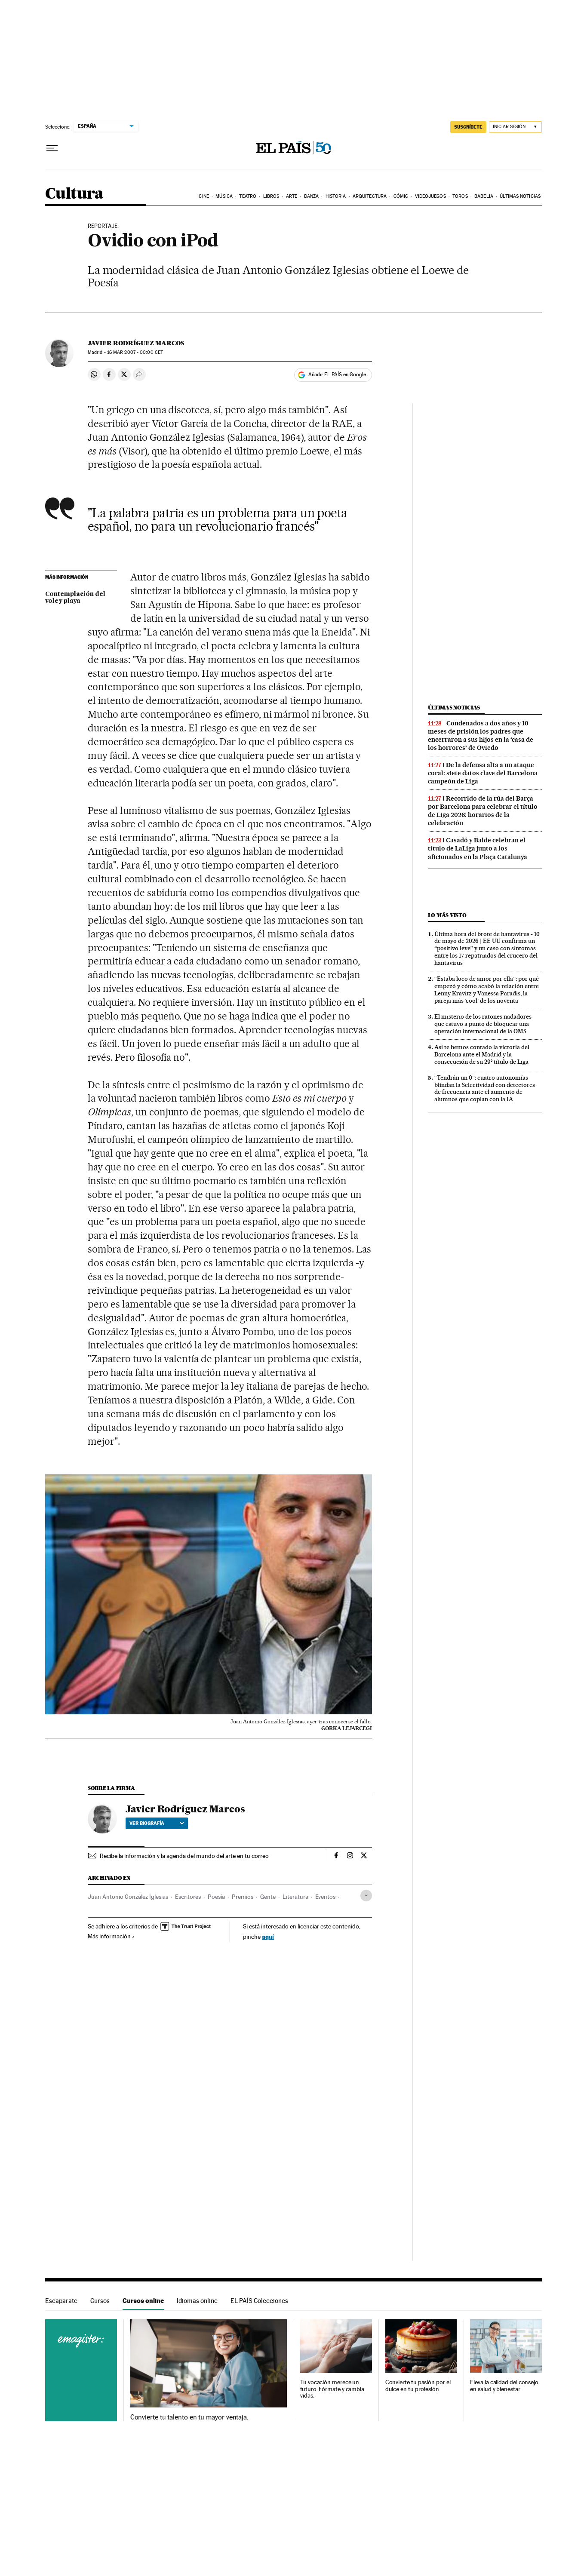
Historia (336, 196)
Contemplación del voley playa (75, 597)
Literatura (295, 1896)
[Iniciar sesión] (515, 127)
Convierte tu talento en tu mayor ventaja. (189, 2417)
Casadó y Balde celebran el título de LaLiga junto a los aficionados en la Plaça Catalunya (477, 848)
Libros (271, 196)
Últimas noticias (520, 196)
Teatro (247, 196)
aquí (268, 1936)
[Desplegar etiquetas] (366, 1895)
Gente (268, 1896)
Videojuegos (430, 196)
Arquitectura (370, 196)
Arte (291, 196)
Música (224, 196)
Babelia (483, 196)
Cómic (401, 196)
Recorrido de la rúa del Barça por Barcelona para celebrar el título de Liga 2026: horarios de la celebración (483, 811)
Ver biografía (156, 1823)
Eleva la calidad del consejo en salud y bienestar (504, 2385)
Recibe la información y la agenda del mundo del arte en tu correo (184, 1855)
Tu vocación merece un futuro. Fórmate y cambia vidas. (332, 2389)
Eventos (325, 1896)
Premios (242, 1896)
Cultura (74, 194)
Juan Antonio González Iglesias (128, 1896)
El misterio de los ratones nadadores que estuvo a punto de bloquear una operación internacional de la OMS (483, 1024)
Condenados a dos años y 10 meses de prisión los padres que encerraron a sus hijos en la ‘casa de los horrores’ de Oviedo (480, 735)
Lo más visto (447, 915)
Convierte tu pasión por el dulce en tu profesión (418, 2385)
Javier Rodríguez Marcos (136, 343)
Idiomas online (197, 2300)
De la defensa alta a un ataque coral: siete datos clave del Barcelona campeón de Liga (483, 773)
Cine (204, 196)
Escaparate (61, 2300)
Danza (311, 196)
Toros (460, 196)
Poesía (216, 1896)
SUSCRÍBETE (468, 127)
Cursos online (143, 2300)
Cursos (100, 2300)
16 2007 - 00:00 (135, 352)
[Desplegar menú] (52, 148)
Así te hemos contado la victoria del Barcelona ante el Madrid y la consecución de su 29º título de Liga (481, 1054)
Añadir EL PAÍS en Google (337, 375)
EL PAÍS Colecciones (259, 2300)
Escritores (188, 1896)
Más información (111, 1936)
